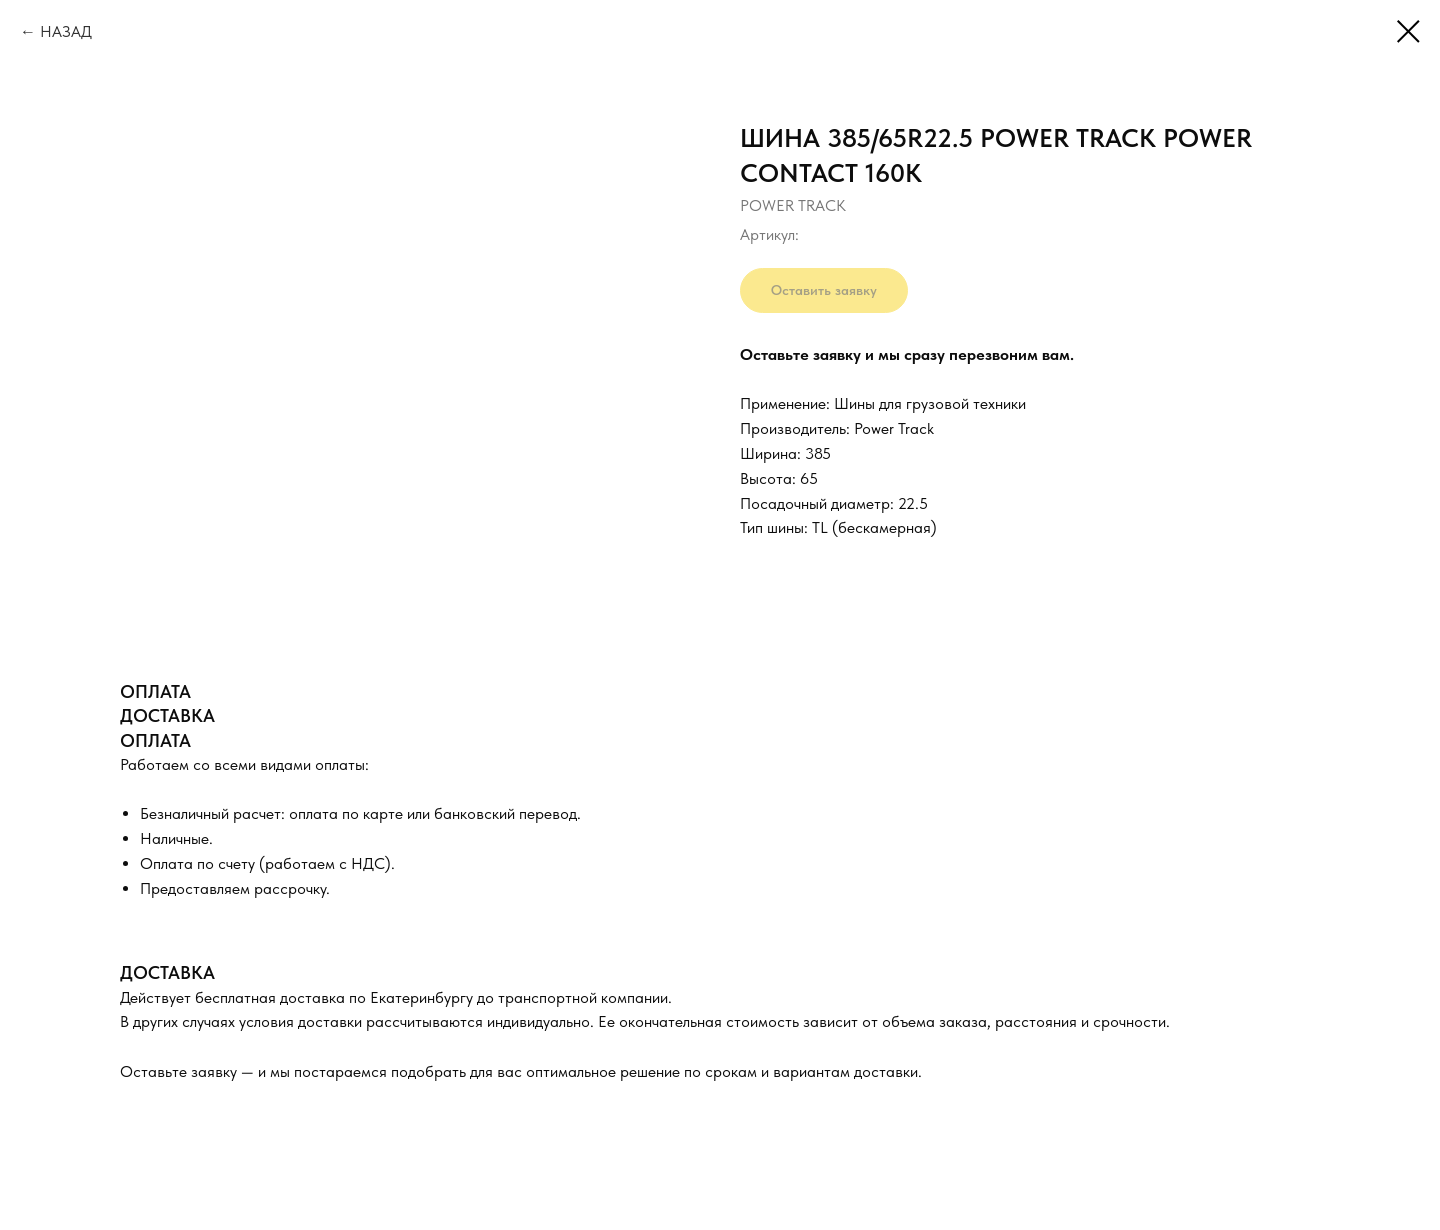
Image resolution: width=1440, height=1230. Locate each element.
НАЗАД (66, 31)
